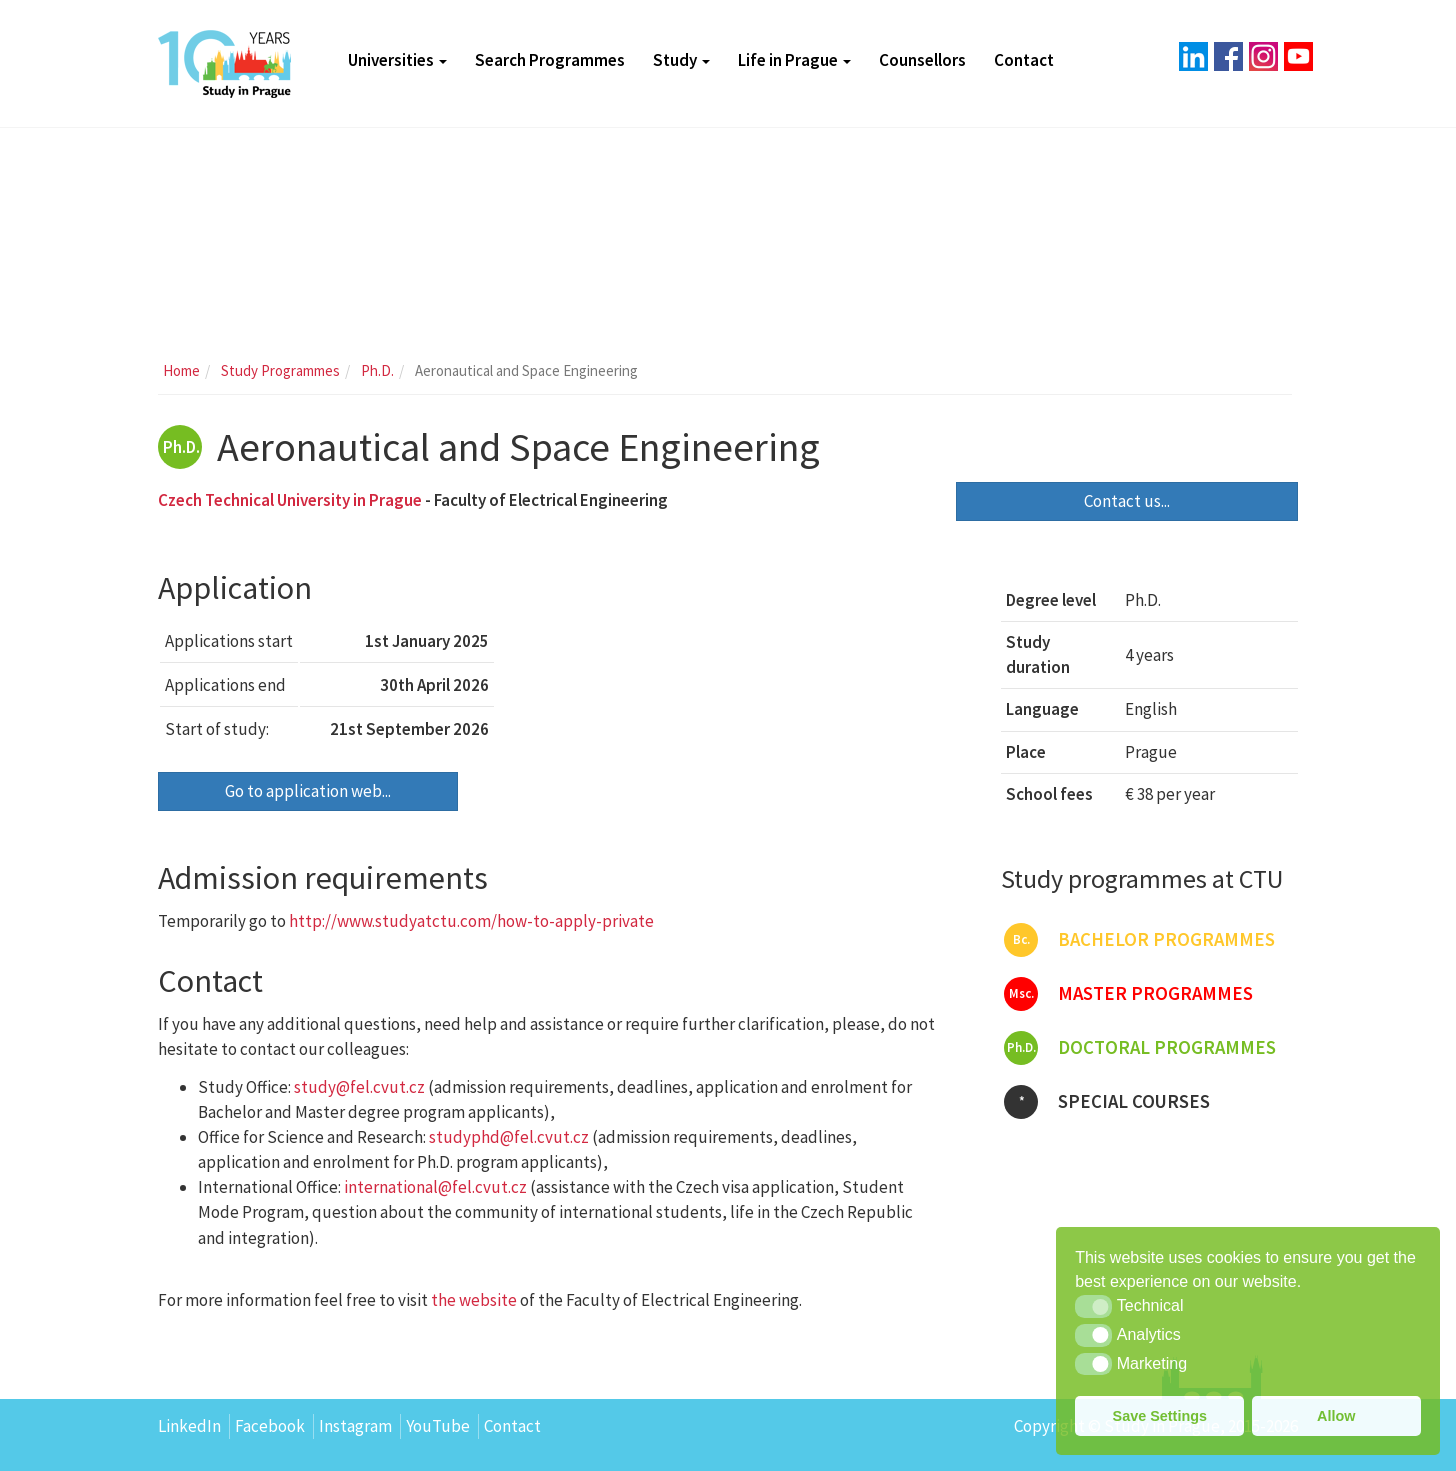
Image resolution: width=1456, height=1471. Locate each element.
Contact (1024, 60)
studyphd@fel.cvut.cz (509, 1137)
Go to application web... (308, 791)
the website (474, 1300)
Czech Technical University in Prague (290, 500)
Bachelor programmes (1139, 940)
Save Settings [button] (1160, 1416)
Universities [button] (397, 60)
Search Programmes (550, 60)
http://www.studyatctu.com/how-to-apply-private (471, 921)
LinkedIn (189, 1426)
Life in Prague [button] (794, 60)
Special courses (1107, 1102)
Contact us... (1127, 501)
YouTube (438, 1426)
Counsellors (922, 60)
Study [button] (681, 60)
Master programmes (1128, 994)
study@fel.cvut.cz (359, 1087)
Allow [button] (1336, 1416)
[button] (1093, 1306)
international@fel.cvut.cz (435, 1187)
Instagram (355, 1426)
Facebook (270, 1426)
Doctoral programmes (1140, 1048)
